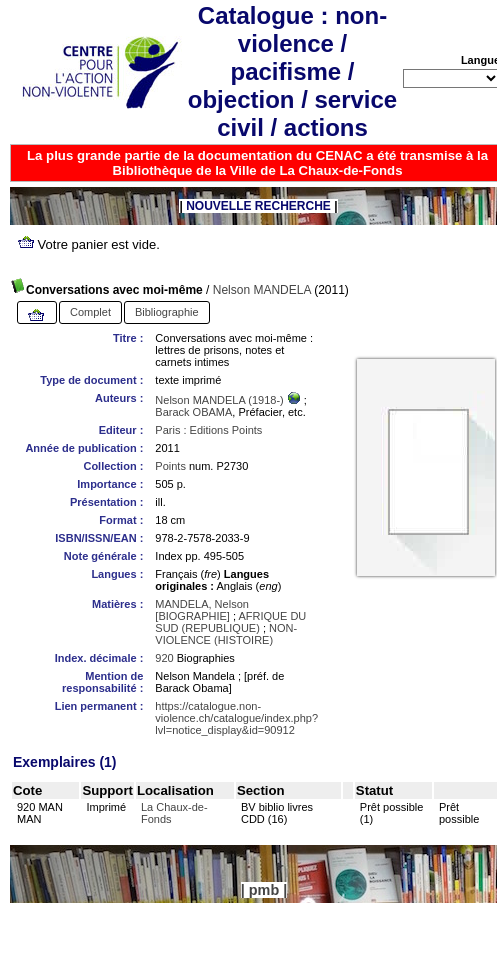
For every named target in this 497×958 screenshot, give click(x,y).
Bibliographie (167, 312)
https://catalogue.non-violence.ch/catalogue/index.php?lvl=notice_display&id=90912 (236, 718)
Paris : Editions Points (208, 430)
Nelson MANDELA (262, 290)
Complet (90, 312)
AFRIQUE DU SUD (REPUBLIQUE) (230, 622)
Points (170, 466)
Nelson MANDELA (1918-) (220, 400)
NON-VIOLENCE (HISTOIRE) (226, 634)
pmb (264, 890)
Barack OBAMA (193, 412)
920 (164, 658)
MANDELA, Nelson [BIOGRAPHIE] (202, 610)
